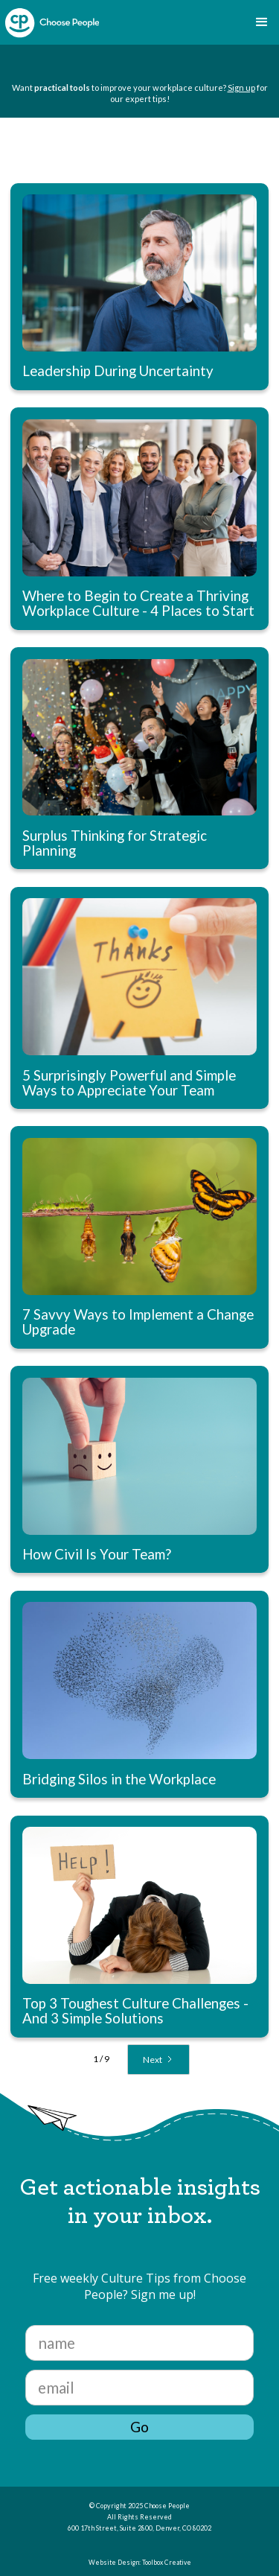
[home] (52, 22)
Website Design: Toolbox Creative (140, 2562)
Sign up (241, 87)
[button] (262, 22)
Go (139, 2426)
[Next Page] (158, 2059)
